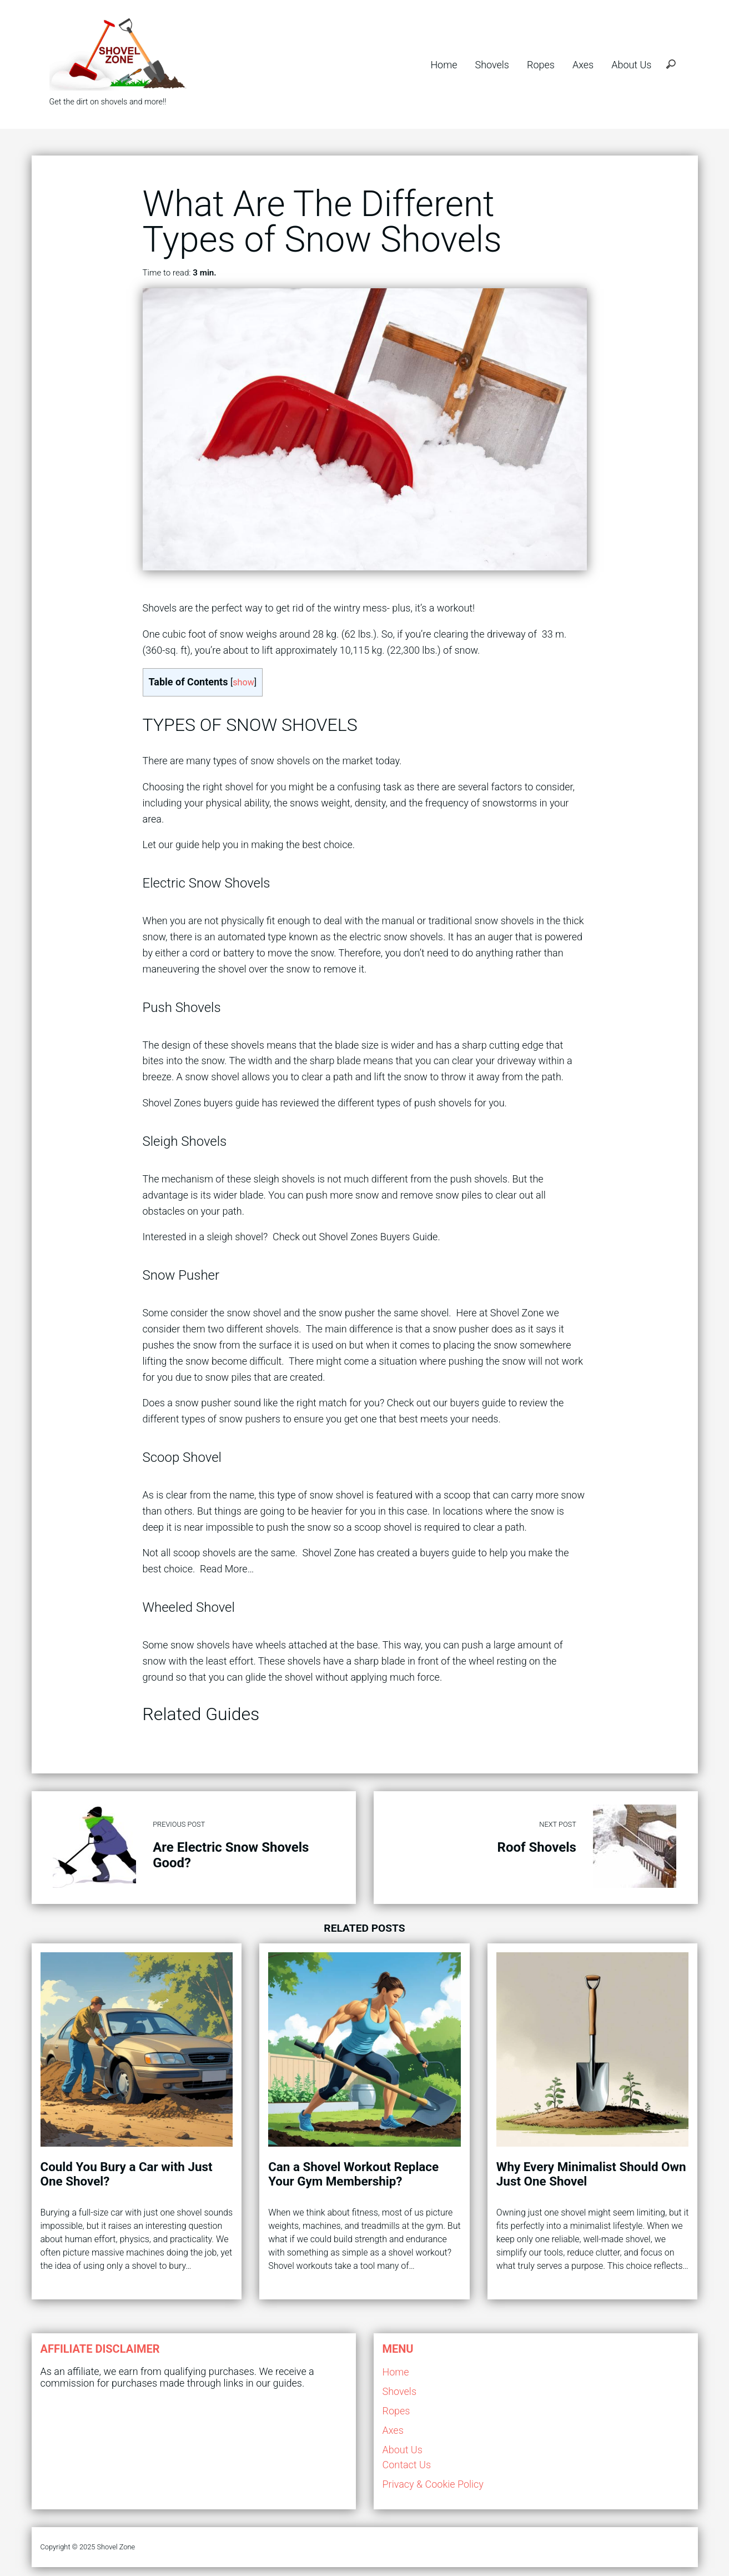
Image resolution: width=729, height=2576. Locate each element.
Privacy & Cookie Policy (433, 2484)
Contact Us (407, 2464)
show (243, 682)
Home (443, 65)
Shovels (492, 65)
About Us (631, 65)
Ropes (541, 65)
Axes (583, 65)
